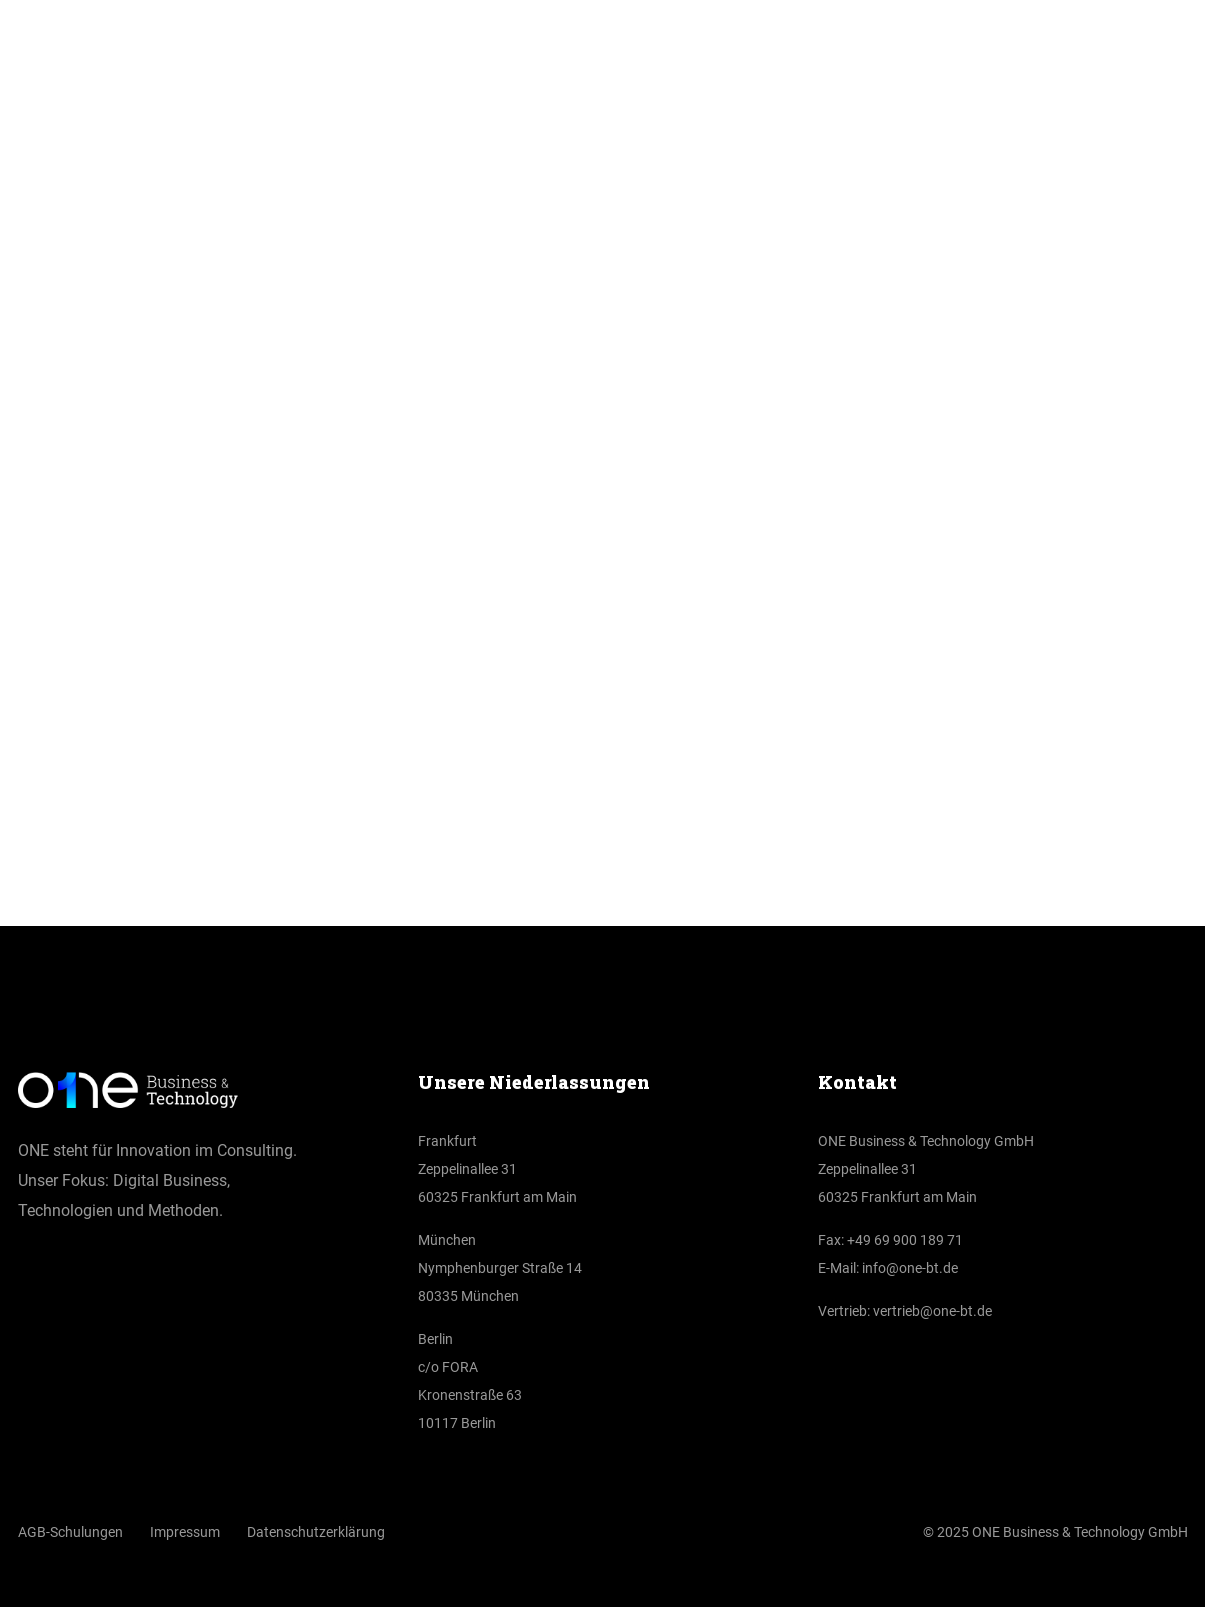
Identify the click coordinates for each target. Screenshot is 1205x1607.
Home (555, 613)
